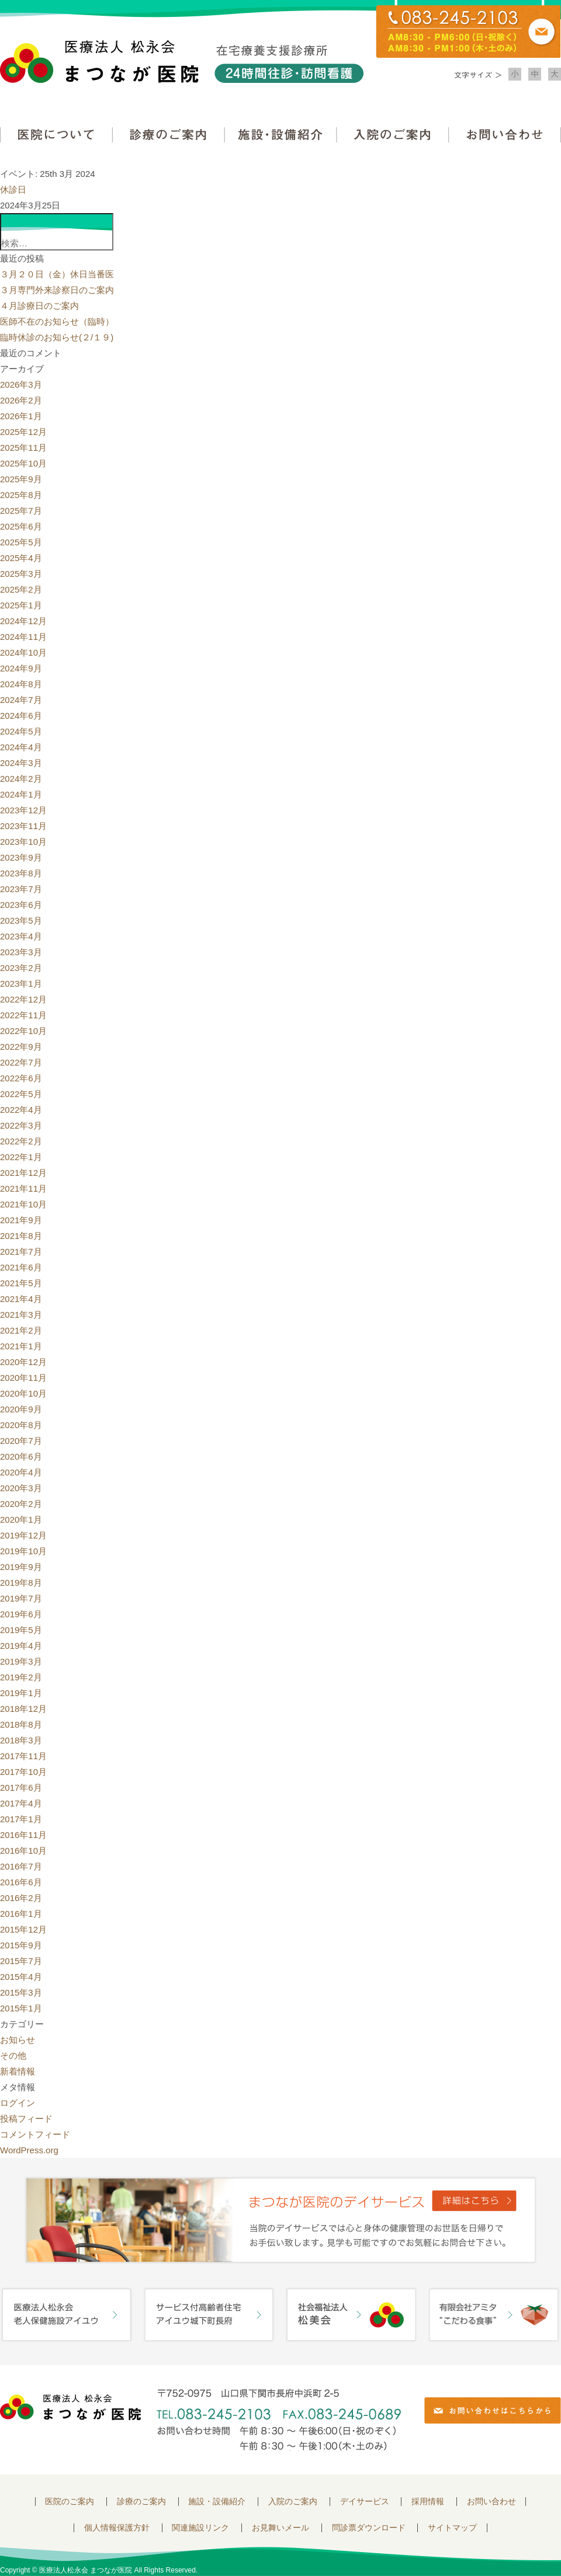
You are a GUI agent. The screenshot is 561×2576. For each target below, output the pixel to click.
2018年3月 (21, 1740)
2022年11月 (23, 1015)
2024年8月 (21, 684)
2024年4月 (21, 747)
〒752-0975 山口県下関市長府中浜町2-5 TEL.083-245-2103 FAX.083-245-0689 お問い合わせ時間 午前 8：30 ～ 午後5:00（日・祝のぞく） (278, 2420)
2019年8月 (21, 1583)
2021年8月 (21, 1236)
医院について (56, 134)
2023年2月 (21, 968)
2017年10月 (23, 1772)
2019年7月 (21, 1598)
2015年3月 (21, 1992)
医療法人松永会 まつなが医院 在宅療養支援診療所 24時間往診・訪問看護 (181, 61)
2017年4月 (21, 1803)
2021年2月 (21, 1330)
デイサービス (364, 2501)
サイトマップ (452, 2527)
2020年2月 (21, 1504)
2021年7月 (21, 1251)
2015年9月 (21, 1945)
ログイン (17, 2103)
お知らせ (17, 2040)
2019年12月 (23, 1535)
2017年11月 (23, 1756)
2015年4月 (21, 1977)
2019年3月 (21, 1661)
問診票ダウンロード (369, 2527)
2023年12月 (23, 810)
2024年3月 (21, 763)
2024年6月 (21, 715)
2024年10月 (23, 652)
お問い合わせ (505, 134)
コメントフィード (35, 2134)
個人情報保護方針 (117, 2527)
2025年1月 (21, 605)
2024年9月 (21, 668)
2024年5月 (21, 731)
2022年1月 (21, 1157)
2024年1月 (21, 794)
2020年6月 (21, 1456)
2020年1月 (21, 1519)
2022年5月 (21, 1094)
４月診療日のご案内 (39, 306)
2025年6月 (21, 526)
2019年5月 (21, 1630)
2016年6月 (21, 1882)
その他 (13, 2055)
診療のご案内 (168, 134)
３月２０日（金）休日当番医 (57, 274)
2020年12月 (23, 1362)
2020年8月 (21, 1425)
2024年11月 (23, 637)
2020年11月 (23, 1378)
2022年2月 (21, 1141)
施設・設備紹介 (280, 134)
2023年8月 (21, 873)
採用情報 (427, 2501)
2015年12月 (23, 1929)
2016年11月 (23, 1835)
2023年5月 (21, 920)
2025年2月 (21, 589)
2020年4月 (21, 1472)
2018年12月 (23, 1709)
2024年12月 (23, 621)
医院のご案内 (69, 2501)
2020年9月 (21, 1409)
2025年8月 (21, 495)
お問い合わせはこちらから (492, 2410)
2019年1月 (21, 1693)
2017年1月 (21, 1819)
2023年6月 (21, 905)
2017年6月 (21, 1787)
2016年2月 (21, 1898)
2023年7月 (21, 889)
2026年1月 (21, 416)
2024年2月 (21, 779)
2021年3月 (21, 1315)
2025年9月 (21, 479)
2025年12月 (23, 432)
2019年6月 (21, 1614)
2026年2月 (21, 400)
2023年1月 (21, 983)
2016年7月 (21, 1866)
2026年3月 (21, 384)
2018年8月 (21, 1724)
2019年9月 (21, 1567)
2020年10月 (23, 1393)
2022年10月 (23, 1031)
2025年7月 (21, 511)
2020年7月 (21, 1441)
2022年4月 (21, 1110)
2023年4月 (21, 936)
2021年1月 (21, 1346)
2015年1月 (21, 2008)
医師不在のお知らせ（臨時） (57, 321)
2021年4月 (21, 1299)
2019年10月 (23, 1551)
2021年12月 (23, 1173)
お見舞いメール (280, 2527)
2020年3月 (21, 1488)
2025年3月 (21, 574)
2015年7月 (21, 1961)
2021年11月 (23, 1188)
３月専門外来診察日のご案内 (57, 290)
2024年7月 (21, 700)
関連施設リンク (200, 2527)
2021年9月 (21, 1220)
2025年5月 (21, 542)
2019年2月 (21, 1677)
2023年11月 (23, 826)
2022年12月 (23, 999)
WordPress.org (29, 2150)
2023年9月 (21, 857)
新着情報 (17, 2071)
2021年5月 (21, 1283)
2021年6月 (21, 1267)
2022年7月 (21, 1062)
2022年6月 (21, 1078)
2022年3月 (21, 1125)
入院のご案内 (393, 134)
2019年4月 (21, 1646)
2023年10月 (23, 842)
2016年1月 (21, 1914)
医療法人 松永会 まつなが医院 (70, 2407)
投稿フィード (26, 2119)
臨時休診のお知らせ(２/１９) (56, 337)
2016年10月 (23, 1851)
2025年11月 (23, 447)
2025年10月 (23, 463)
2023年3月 (21, 952)
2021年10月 (23, 1204)
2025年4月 (21, 558)
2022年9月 (21, 1047)
